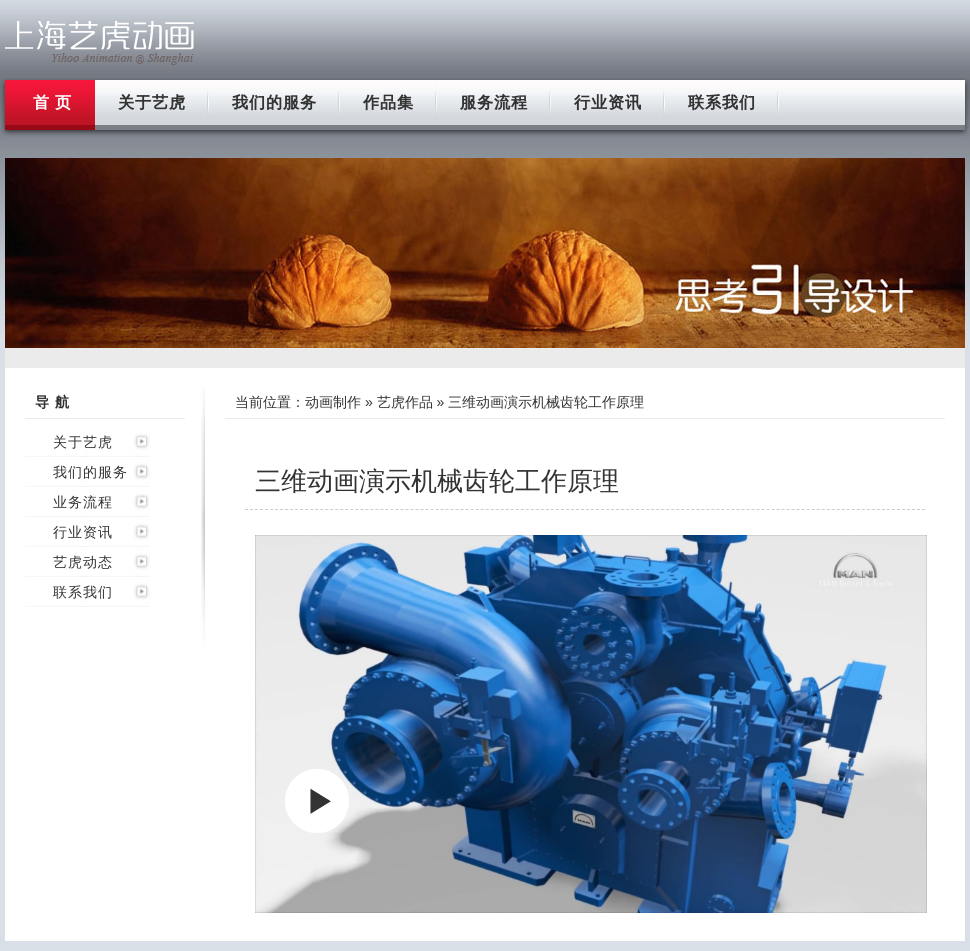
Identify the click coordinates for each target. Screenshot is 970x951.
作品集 (388, 102)
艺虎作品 (405, 402)
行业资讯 (608, 102)
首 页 (52, 102)
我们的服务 (274, 102)
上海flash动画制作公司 (100, 42)
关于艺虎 (152, 102)
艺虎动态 (83, 562)
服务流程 (494, 102)
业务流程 (83, 502)
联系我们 (722, 102)
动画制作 (333, 402)
